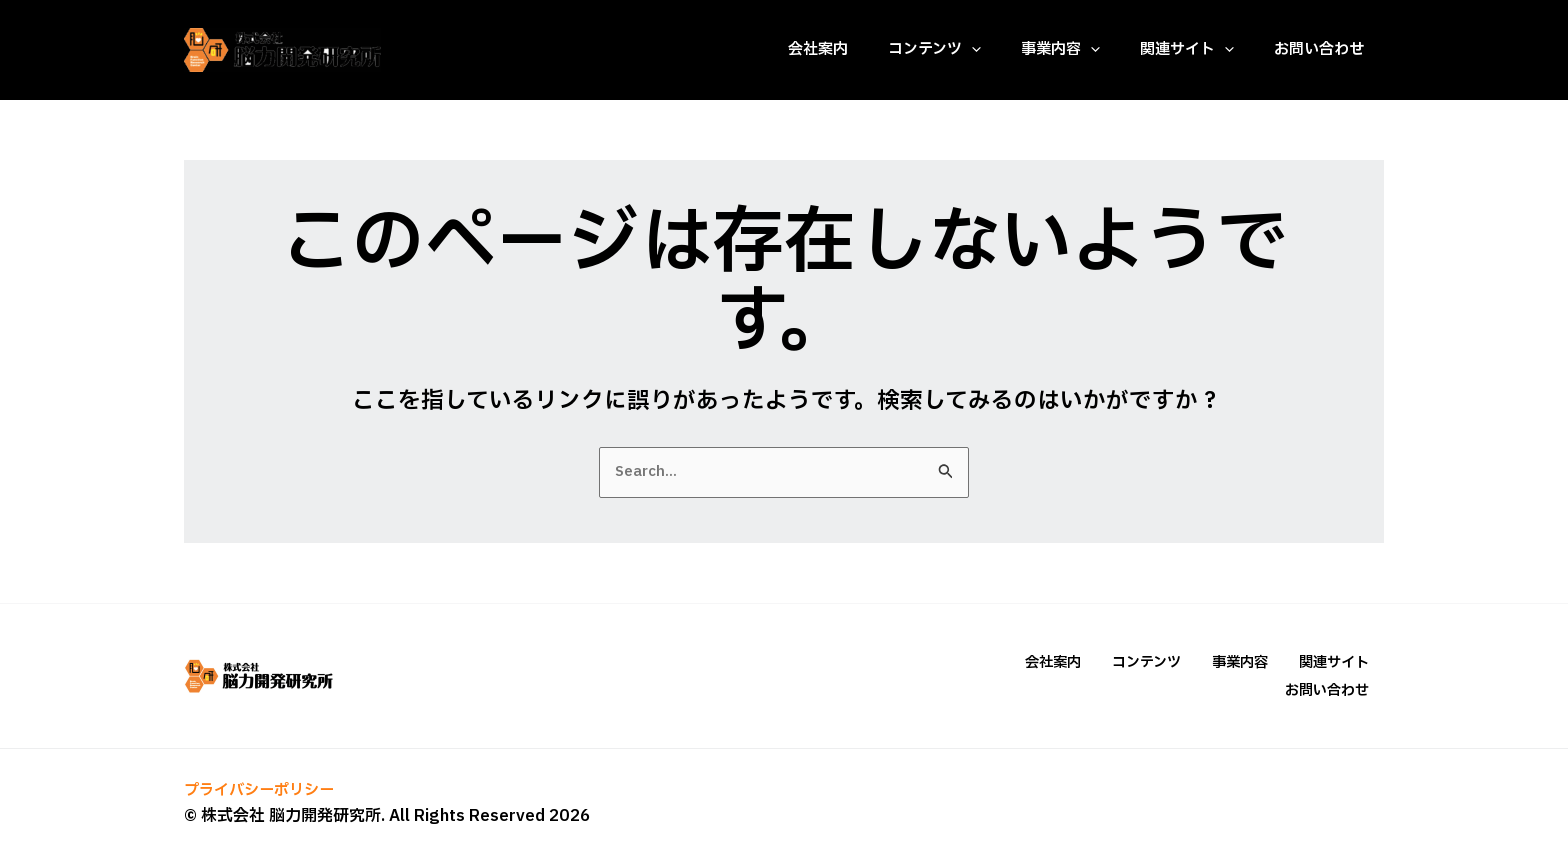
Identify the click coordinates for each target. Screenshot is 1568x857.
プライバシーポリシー (264, 789)
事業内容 (1252, 662)
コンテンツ (1167, 662)
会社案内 (1082, 662)
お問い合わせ (1330, 688)
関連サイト (1337, 662)
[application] (971, 50)
